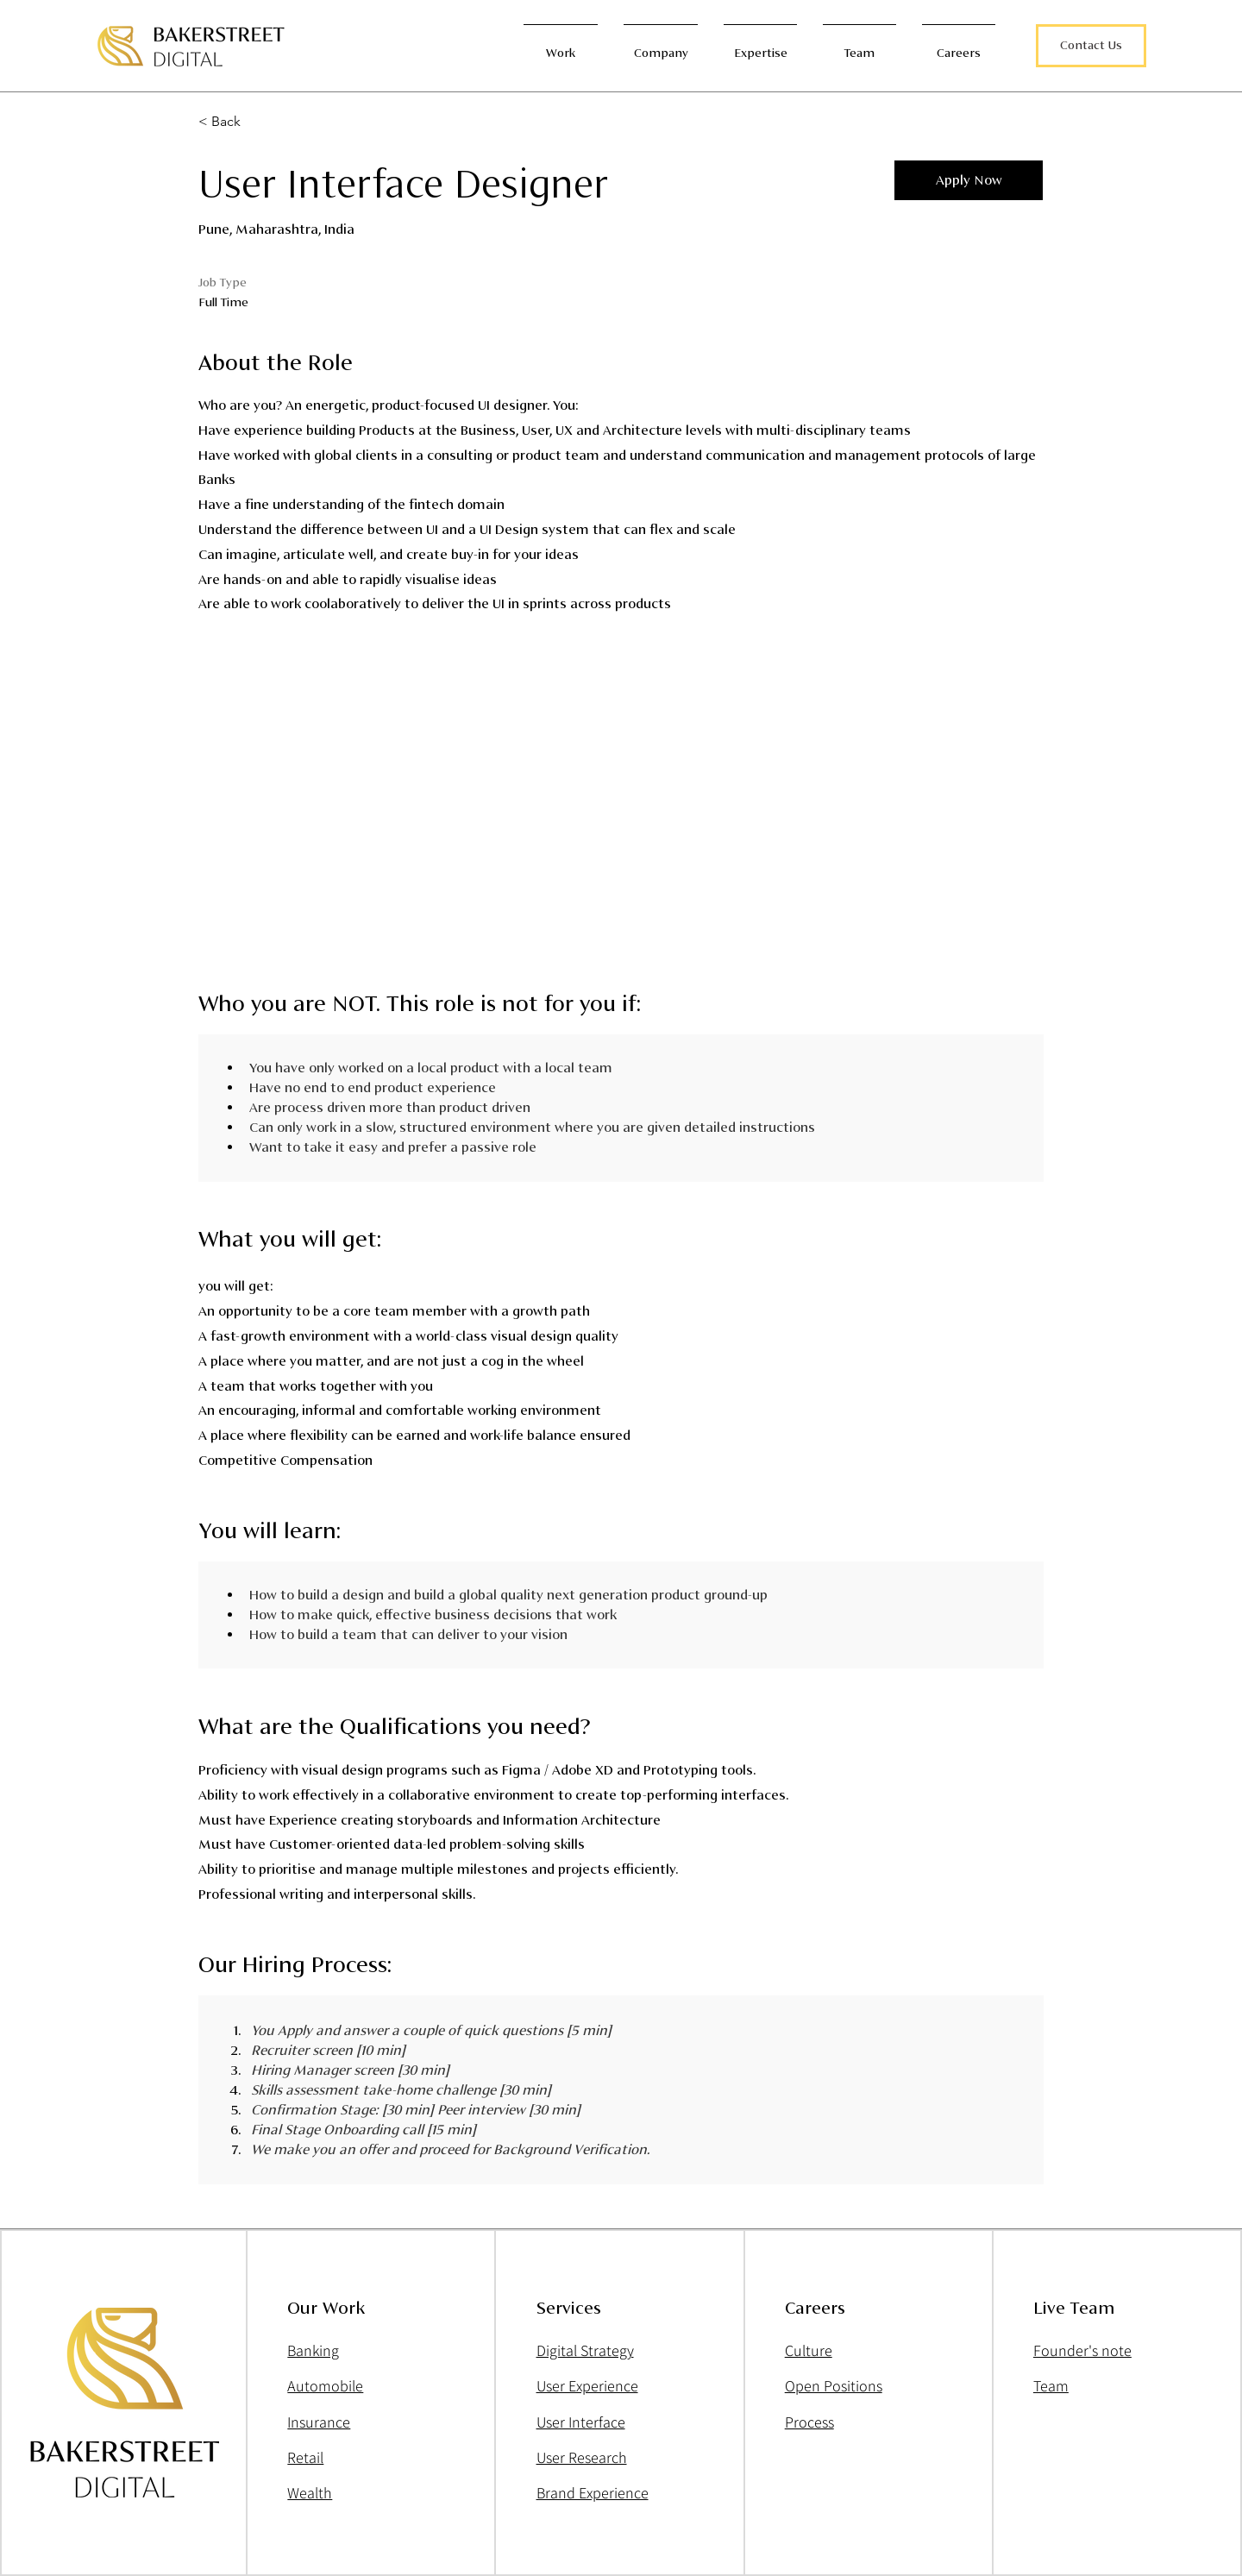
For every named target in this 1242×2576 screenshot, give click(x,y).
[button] (1091, 45)
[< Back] (259, 122)
